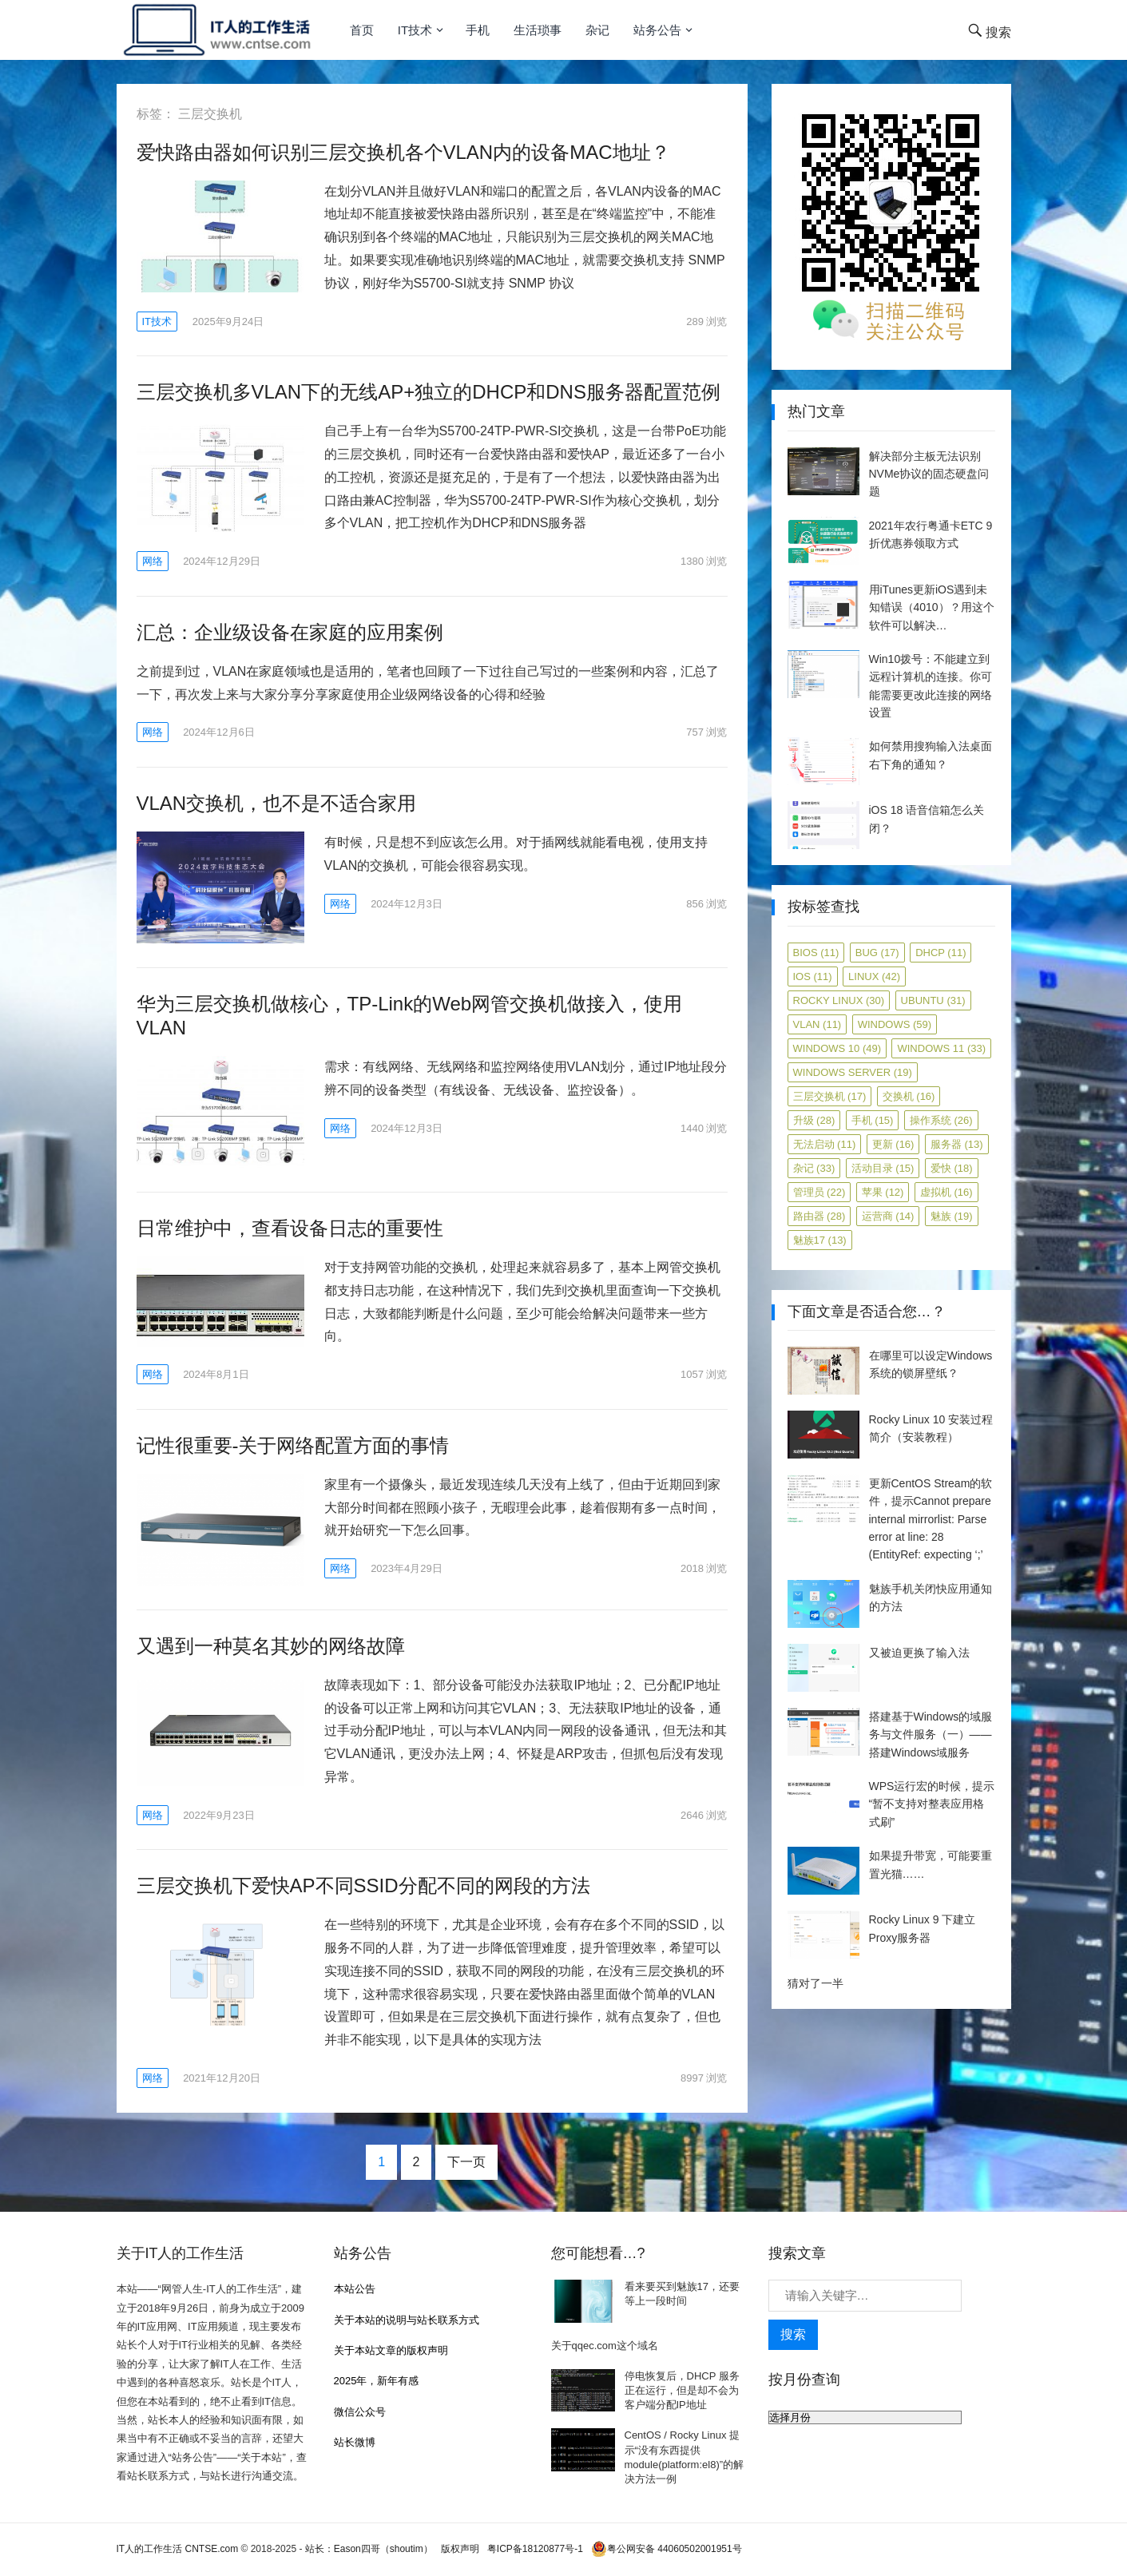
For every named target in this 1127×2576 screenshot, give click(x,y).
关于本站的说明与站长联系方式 (406, 2320)
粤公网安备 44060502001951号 (666, 2549)
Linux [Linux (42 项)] (874, 976)
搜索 (793, 2334)
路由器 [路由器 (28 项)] (819, 1216)
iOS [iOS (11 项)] (812, 976)
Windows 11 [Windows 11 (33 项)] (941, 1048)
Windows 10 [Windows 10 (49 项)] (837, 1048)
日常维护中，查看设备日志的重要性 (290, 1228)
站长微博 (354, 2442)
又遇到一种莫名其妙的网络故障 (271, 1646)
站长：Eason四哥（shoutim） (369, 2548)
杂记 (597, 30)
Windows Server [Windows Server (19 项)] (852, 1072)
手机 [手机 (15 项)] (872, 1120)
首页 (362, 30)
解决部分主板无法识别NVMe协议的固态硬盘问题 (929, 474)
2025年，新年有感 (376, 2381)
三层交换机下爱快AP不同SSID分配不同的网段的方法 (363, 1885)
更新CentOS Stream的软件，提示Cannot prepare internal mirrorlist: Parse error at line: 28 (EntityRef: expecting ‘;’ (931, 1519)
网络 (152, 561)
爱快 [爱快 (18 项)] (952, 1168)
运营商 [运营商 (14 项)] (888, 1216)
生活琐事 (538, 30)
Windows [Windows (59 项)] (894, 1024)
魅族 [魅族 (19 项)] (952, 1216)
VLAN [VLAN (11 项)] (817, 1024)
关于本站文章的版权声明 (391, 2350)
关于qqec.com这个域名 (604, 2346)
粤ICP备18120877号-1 (535, 2548)
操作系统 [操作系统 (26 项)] (941, 1120)
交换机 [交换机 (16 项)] (909, 1096)
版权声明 (460, 2548)
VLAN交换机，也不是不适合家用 (277, 803)
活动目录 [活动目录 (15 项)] (883, 1168)
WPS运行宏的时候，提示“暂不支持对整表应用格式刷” (932, 1804)
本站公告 (354, 2289)
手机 (478, 30)
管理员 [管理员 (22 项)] (819, 1192)
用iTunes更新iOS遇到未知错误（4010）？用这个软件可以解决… (931, 607)
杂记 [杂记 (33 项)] (814, 1168)
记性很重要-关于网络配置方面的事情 (293, 1445)
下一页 (466, 2162)
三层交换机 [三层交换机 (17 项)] (830, 1096)
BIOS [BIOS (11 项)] (816, 953)
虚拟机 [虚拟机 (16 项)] (946, 1192)
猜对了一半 (815, 1983)
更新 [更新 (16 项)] (893, 1144)
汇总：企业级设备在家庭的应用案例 (290, 632)
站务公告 (657, 30)
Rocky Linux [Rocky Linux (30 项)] (839, 1000)
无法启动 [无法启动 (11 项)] (824, 1144)
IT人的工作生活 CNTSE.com (178, 2548)
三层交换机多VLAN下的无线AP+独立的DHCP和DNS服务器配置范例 (428, 392)
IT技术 (415, 30)
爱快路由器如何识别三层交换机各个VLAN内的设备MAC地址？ (403, 152)
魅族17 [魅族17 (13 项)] (820, 1240)
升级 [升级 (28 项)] (814, 1120)
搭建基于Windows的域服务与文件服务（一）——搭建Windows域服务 (931, 1734)
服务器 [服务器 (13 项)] (957, 1144)
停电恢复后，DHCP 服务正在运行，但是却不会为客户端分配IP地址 (682, 2390)
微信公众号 (360, 2412)
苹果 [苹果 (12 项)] (883, 1192)
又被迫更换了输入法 (919, 1652)
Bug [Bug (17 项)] (877, 953)
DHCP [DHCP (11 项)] (940, 953)
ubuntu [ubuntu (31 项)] (933, 1000)
